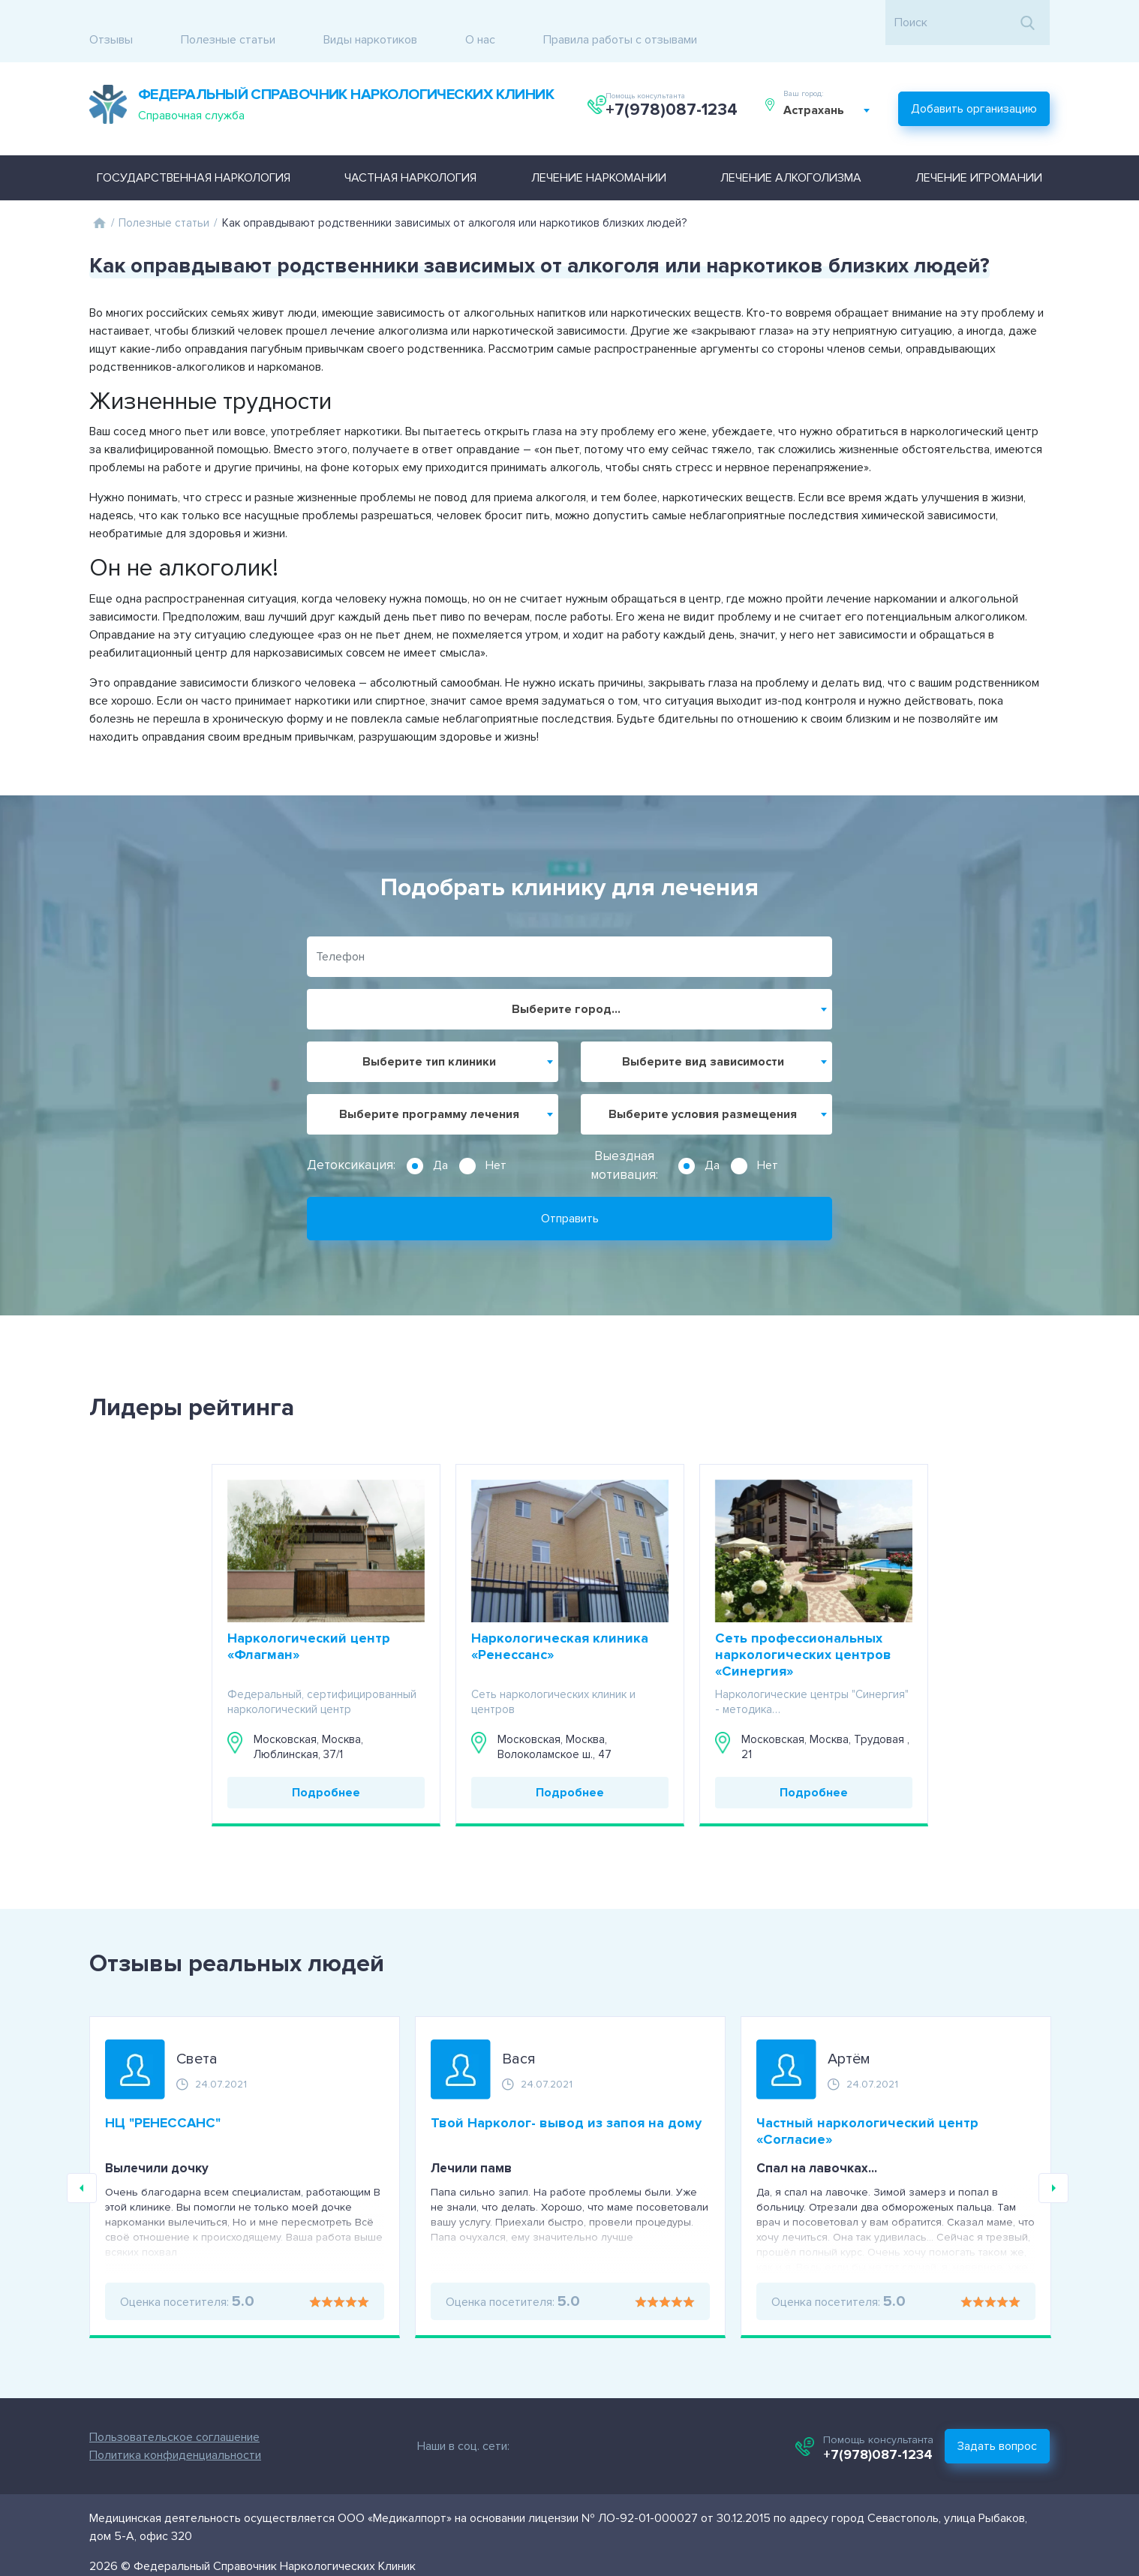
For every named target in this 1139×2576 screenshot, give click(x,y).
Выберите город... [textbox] (566, 982)
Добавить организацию (974, 87)
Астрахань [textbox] (820, 96)
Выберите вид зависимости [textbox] (703, 1035)
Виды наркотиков (370, 22)
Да (440, 1139)
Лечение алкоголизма (790, 151)
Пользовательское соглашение (130, 2410)
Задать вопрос (1041, 2419)
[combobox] (833, 96)
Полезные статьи (228, 22)
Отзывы (111, 22)
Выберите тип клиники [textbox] (429, 1035)
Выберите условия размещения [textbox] (703, 1088)
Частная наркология (410, 151)
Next (1053, 2163)
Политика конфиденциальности (131, 2428)
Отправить (570, 1192)
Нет (495, 1139)
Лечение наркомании (598, 151)
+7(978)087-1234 (675, 96)
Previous (82, 2163)
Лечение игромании (978, 151)
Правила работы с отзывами (620, 22)
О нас (480, 22)
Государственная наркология (193, 151)
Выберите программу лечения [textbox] (429, 1088)
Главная (99, 196)
